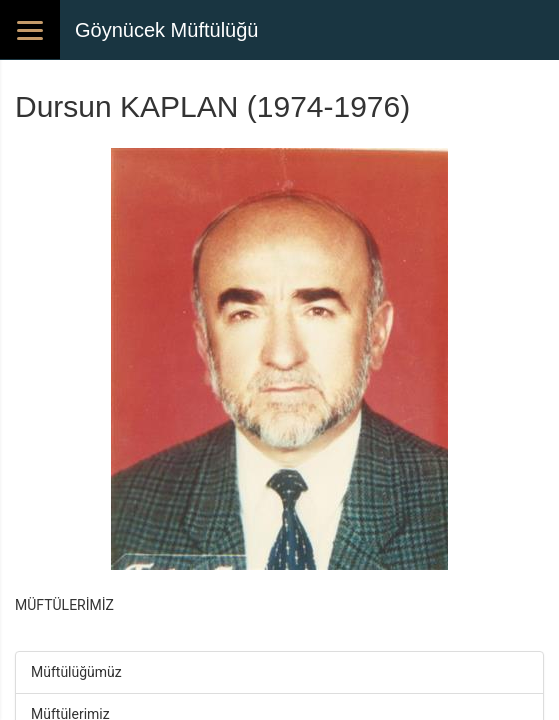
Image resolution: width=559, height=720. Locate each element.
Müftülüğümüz (76, 672)
